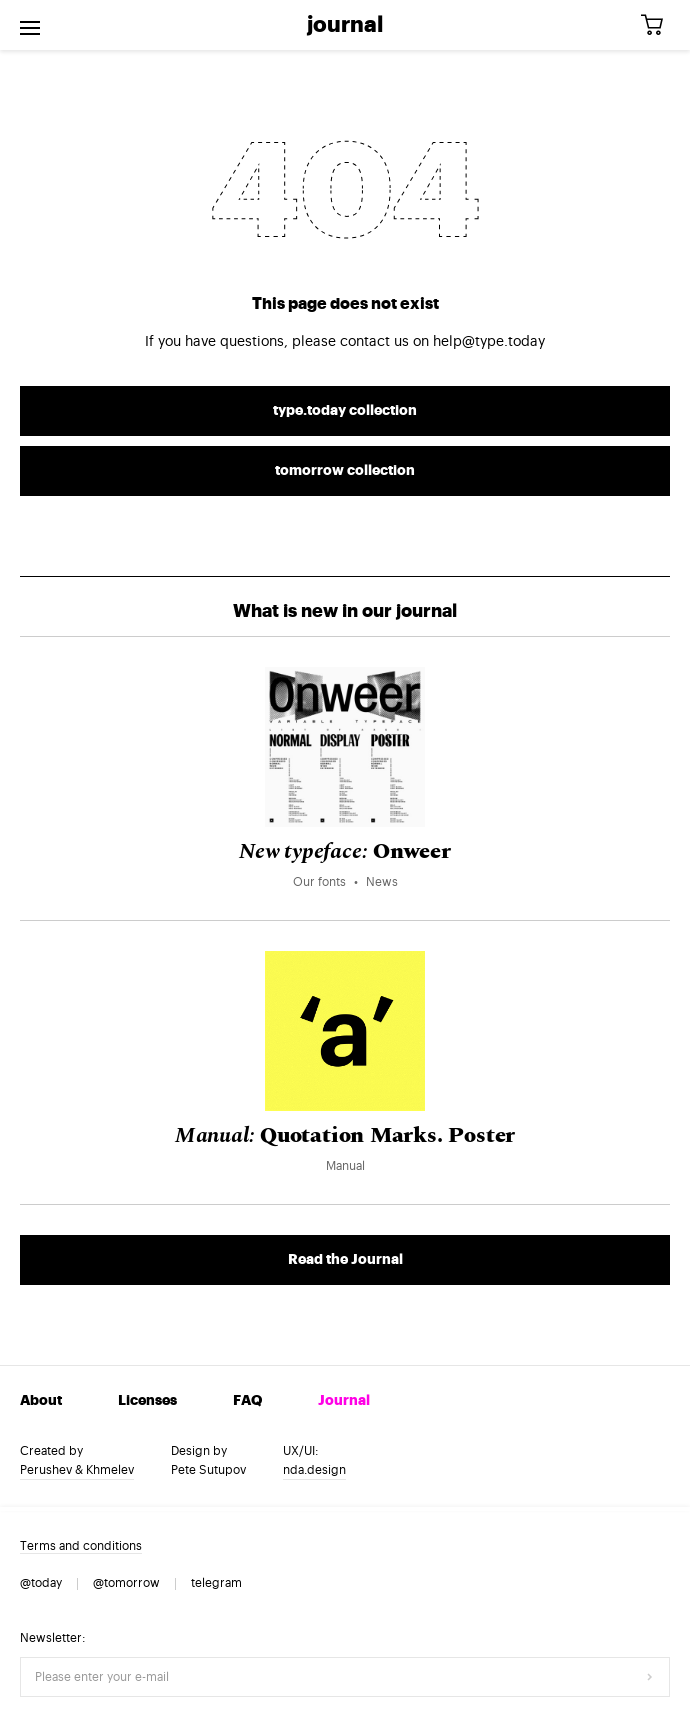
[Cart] (659, 25)
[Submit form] (650, 1677)
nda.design (314, 1470)
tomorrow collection (345, 471)
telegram (216, 1583)
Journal (345, 25)
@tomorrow (126, 1583)
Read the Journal (345, 1260)
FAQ (247, 1401)
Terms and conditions (81, 1546)
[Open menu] (30, 25)
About (41, 1401)
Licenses (147, 1401)
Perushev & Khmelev (77, 1470)
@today (41, 1583)
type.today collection (345, 411)
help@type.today (489, 342)
